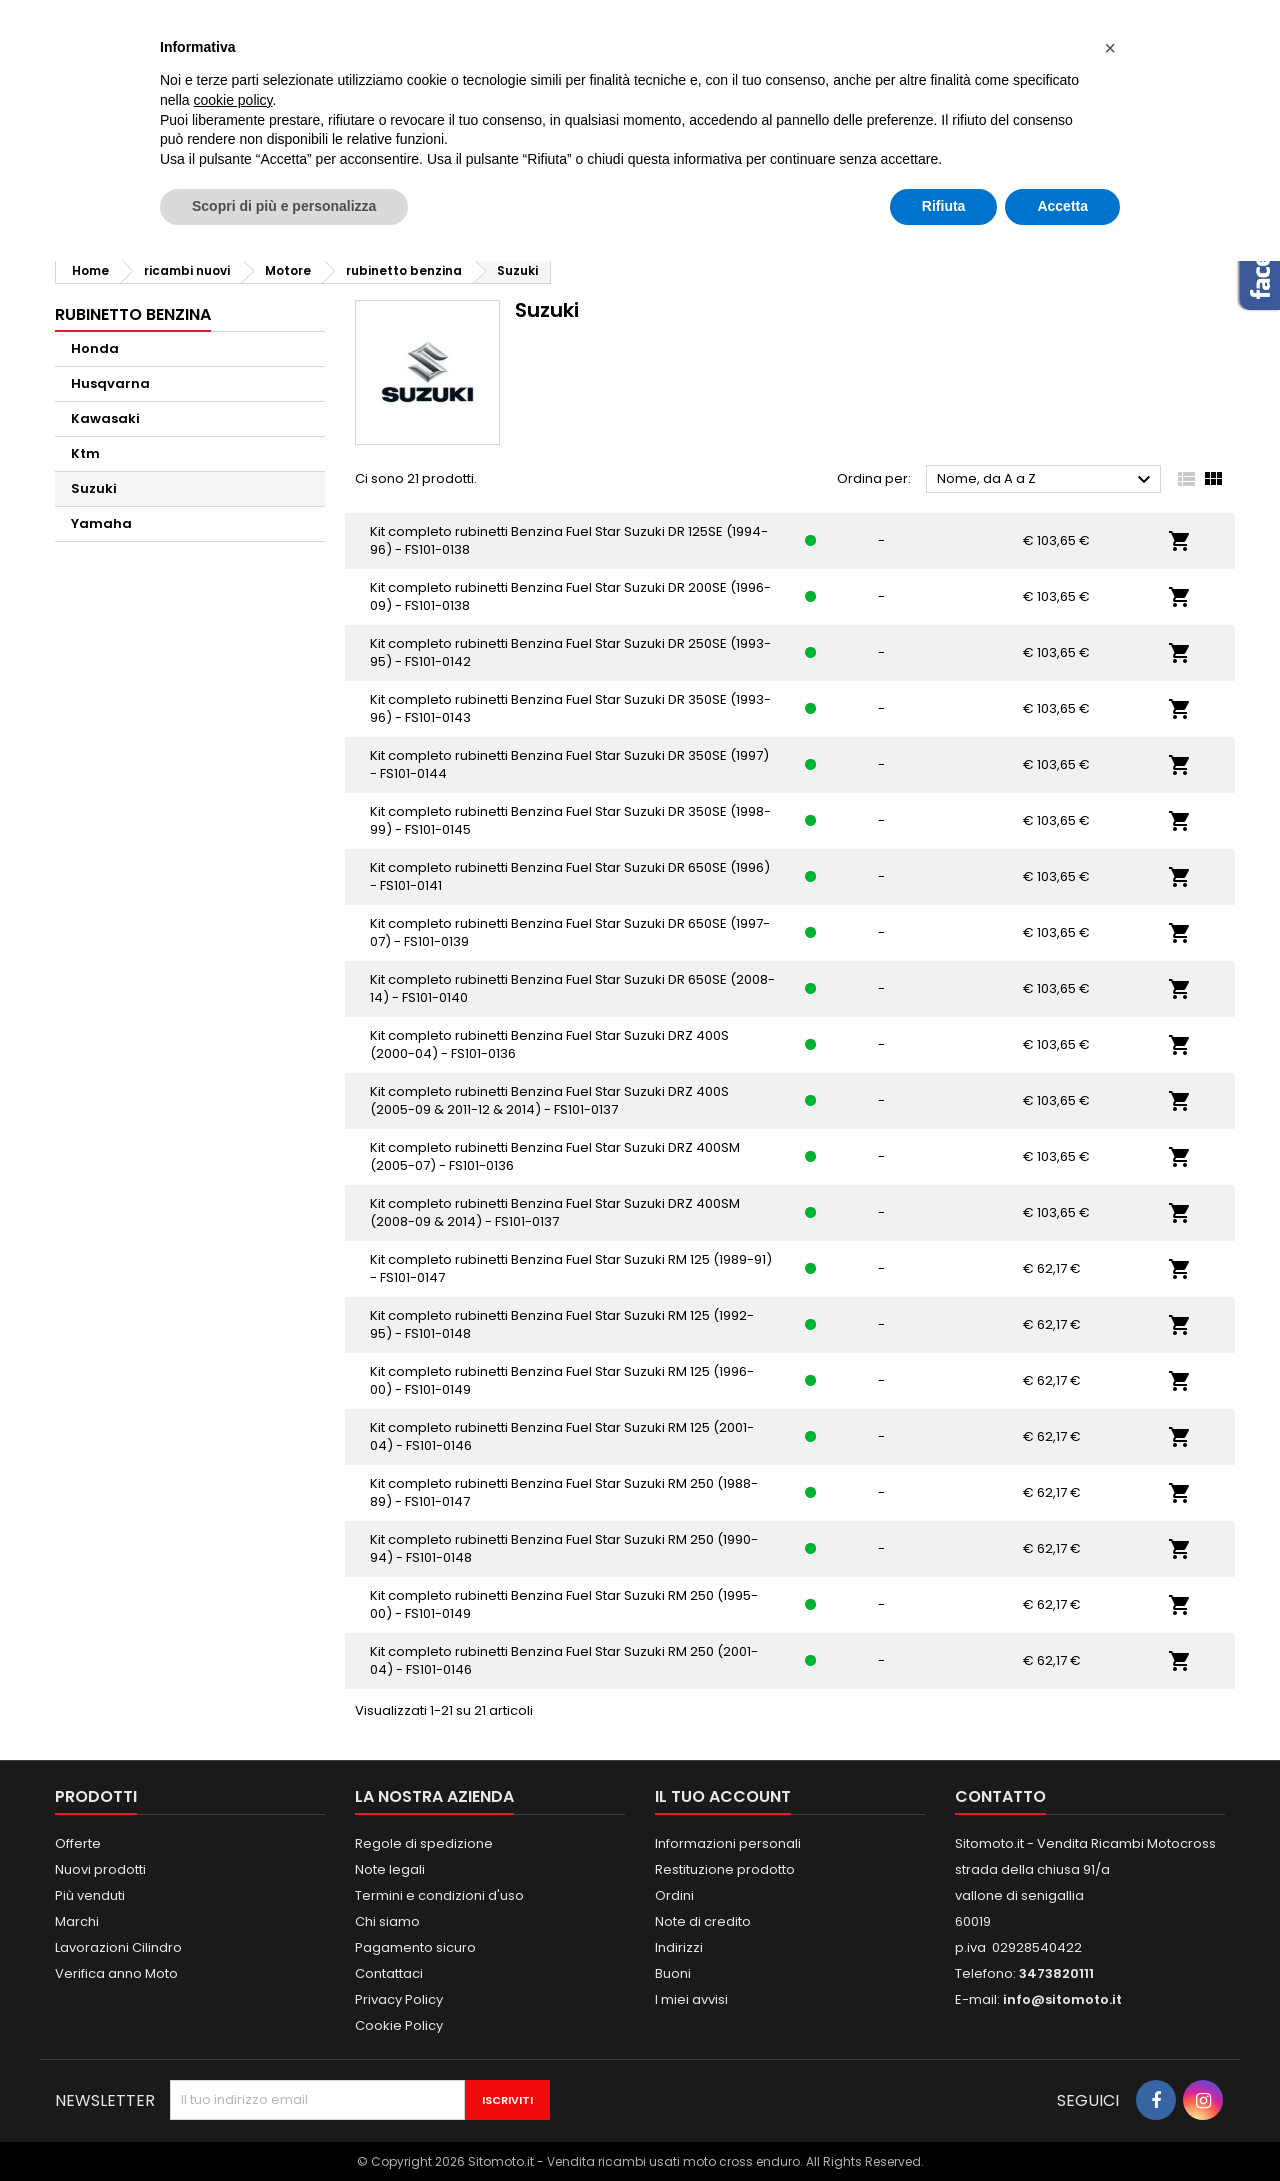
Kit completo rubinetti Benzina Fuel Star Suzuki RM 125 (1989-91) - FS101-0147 (571, 1268)
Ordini (674, 1895)
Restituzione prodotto (725, 1869)
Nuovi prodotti (100, 1869)
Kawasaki (105, 418)
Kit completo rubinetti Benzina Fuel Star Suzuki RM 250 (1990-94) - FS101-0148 (564, 1548)
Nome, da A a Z (1046, 480)
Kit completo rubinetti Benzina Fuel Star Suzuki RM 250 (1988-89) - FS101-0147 (564, 1492)
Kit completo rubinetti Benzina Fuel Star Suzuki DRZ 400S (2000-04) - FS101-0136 (549, 1044)
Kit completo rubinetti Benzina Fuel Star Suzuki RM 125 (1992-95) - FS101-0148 (562, 1324)
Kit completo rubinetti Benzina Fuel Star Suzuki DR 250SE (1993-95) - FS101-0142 (570, 652)
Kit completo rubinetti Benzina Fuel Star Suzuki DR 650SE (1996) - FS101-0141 (570, 876)
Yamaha (101, 523)
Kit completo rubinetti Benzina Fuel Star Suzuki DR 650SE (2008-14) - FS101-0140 (572, 988)
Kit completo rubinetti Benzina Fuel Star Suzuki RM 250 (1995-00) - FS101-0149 (564, 1604)
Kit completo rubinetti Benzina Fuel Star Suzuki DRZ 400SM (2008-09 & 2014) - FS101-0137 (555, 1212)
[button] (1110, 48)
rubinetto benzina (133, 314)
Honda (95, 348)
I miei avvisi (691, 1999)
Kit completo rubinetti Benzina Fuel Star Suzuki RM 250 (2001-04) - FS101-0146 (564, 1660)
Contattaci (389, 1973)
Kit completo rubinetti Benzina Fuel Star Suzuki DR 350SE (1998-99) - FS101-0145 (570, 820)
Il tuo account (723, 1796)
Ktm (85, 453)
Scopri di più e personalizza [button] (284, 206)
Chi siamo (387, 1921)
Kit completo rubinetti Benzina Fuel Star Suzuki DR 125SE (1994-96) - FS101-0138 (569, 540)
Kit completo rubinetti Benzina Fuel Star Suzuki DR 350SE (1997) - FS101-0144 (569, 764)
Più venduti (90, 1895)
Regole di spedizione (424, 1843)
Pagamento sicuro (415, 1947)
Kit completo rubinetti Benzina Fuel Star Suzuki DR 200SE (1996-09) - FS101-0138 (570, 596)
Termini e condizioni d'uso (439, 1895)
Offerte (78, 1843)
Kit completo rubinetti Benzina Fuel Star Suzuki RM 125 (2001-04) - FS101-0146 (562, 1436)
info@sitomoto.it (1062, 1999)
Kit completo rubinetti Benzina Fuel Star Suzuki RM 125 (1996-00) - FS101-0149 (562, 1380)
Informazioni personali (728, 1843)
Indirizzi (679, 1947)
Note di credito (703, 1921)
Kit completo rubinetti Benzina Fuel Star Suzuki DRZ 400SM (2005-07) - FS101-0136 (555, 1156)
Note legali (390, 1869)
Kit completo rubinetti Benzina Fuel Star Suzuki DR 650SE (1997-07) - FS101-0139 (570, 932)
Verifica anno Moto (116, 1973)
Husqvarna (110, 383)
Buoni (673, 1973)
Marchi (77, 1921)
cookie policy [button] (232, 100)
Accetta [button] (1062, 206)
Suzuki (94, 488)
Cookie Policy (399, 2025)
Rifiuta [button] (944, 206)
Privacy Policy (399, 1999)
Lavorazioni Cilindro (118, 1947)
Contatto (1000, 1796)
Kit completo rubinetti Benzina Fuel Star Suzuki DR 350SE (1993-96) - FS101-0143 (570, 708)
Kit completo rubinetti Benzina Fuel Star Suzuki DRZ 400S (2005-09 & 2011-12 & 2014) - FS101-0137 (549, 1100)
